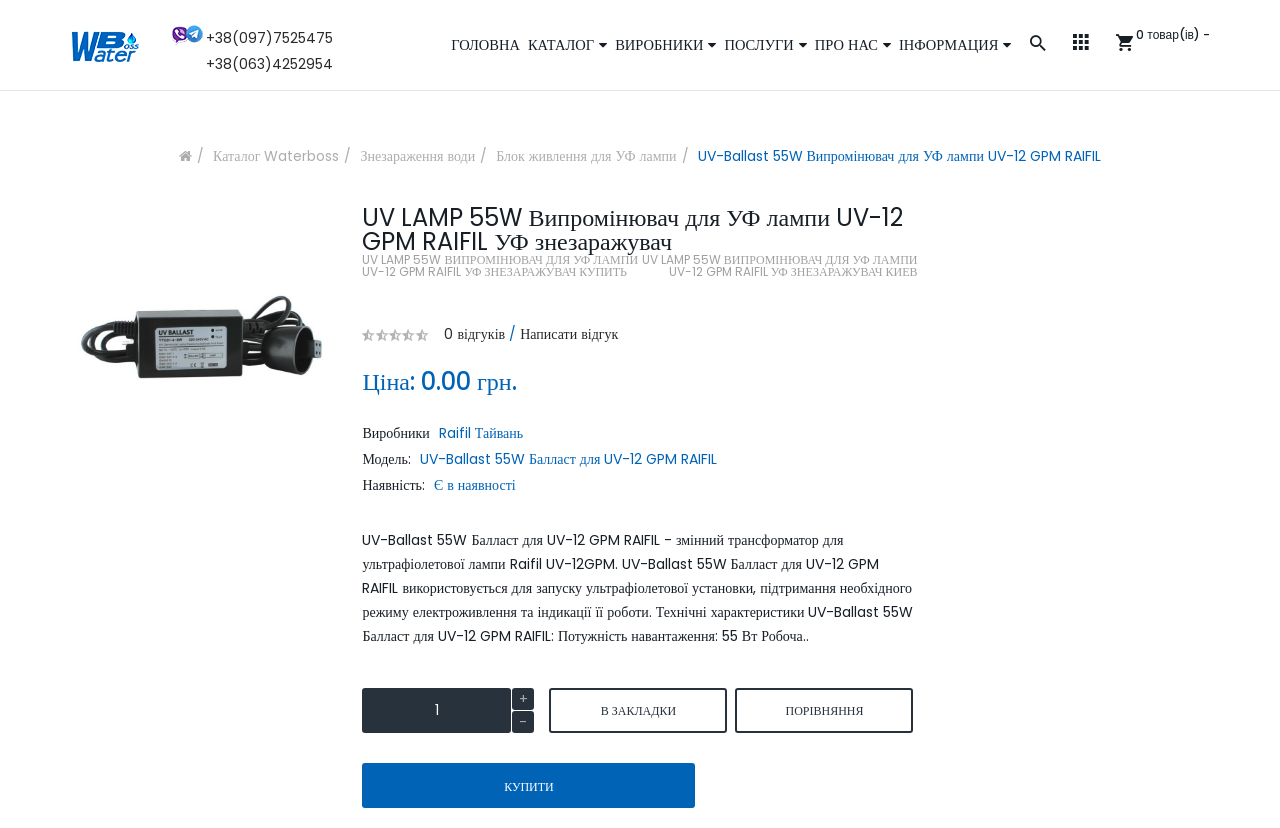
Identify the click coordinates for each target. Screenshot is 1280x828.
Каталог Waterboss (276, 156)
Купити (529, 786)
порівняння (824, 710)
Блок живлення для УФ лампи (586, 156)
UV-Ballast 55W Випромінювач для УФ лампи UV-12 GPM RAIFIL (899, 156)
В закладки (638, 710)
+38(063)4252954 (269, 64)
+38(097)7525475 (269, 38)
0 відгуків (474, 334)
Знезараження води (417, 156)
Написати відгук (569, 334)
